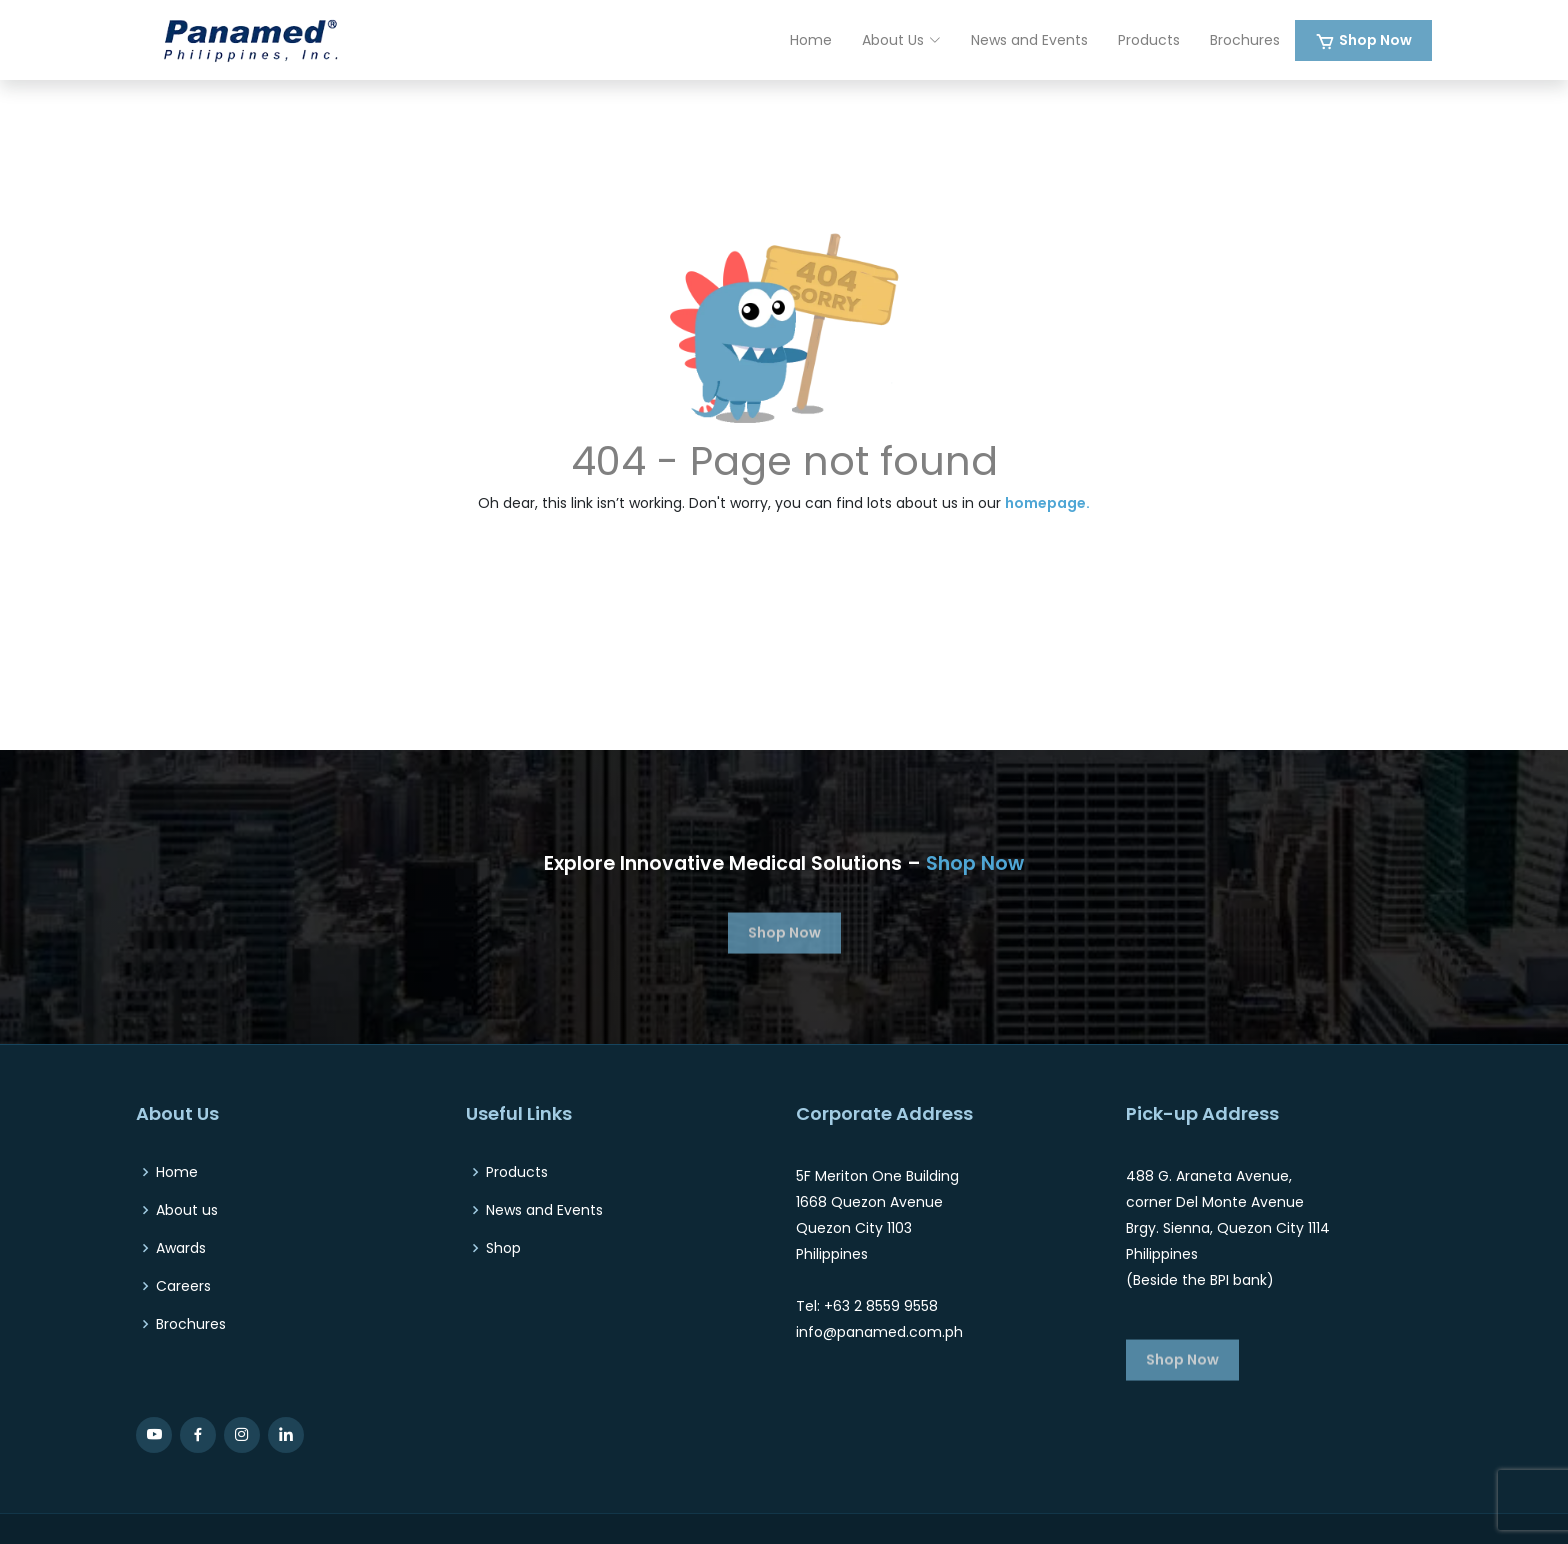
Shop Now (1375, 40)
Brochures (1245, 40)
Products (1149, 40)
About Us (901, 40)
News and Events (1029, 40)
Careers (183, 1286)
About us (187, 1210)
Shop (503, 1248)
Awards (181, 1248)
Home (811, 40)
